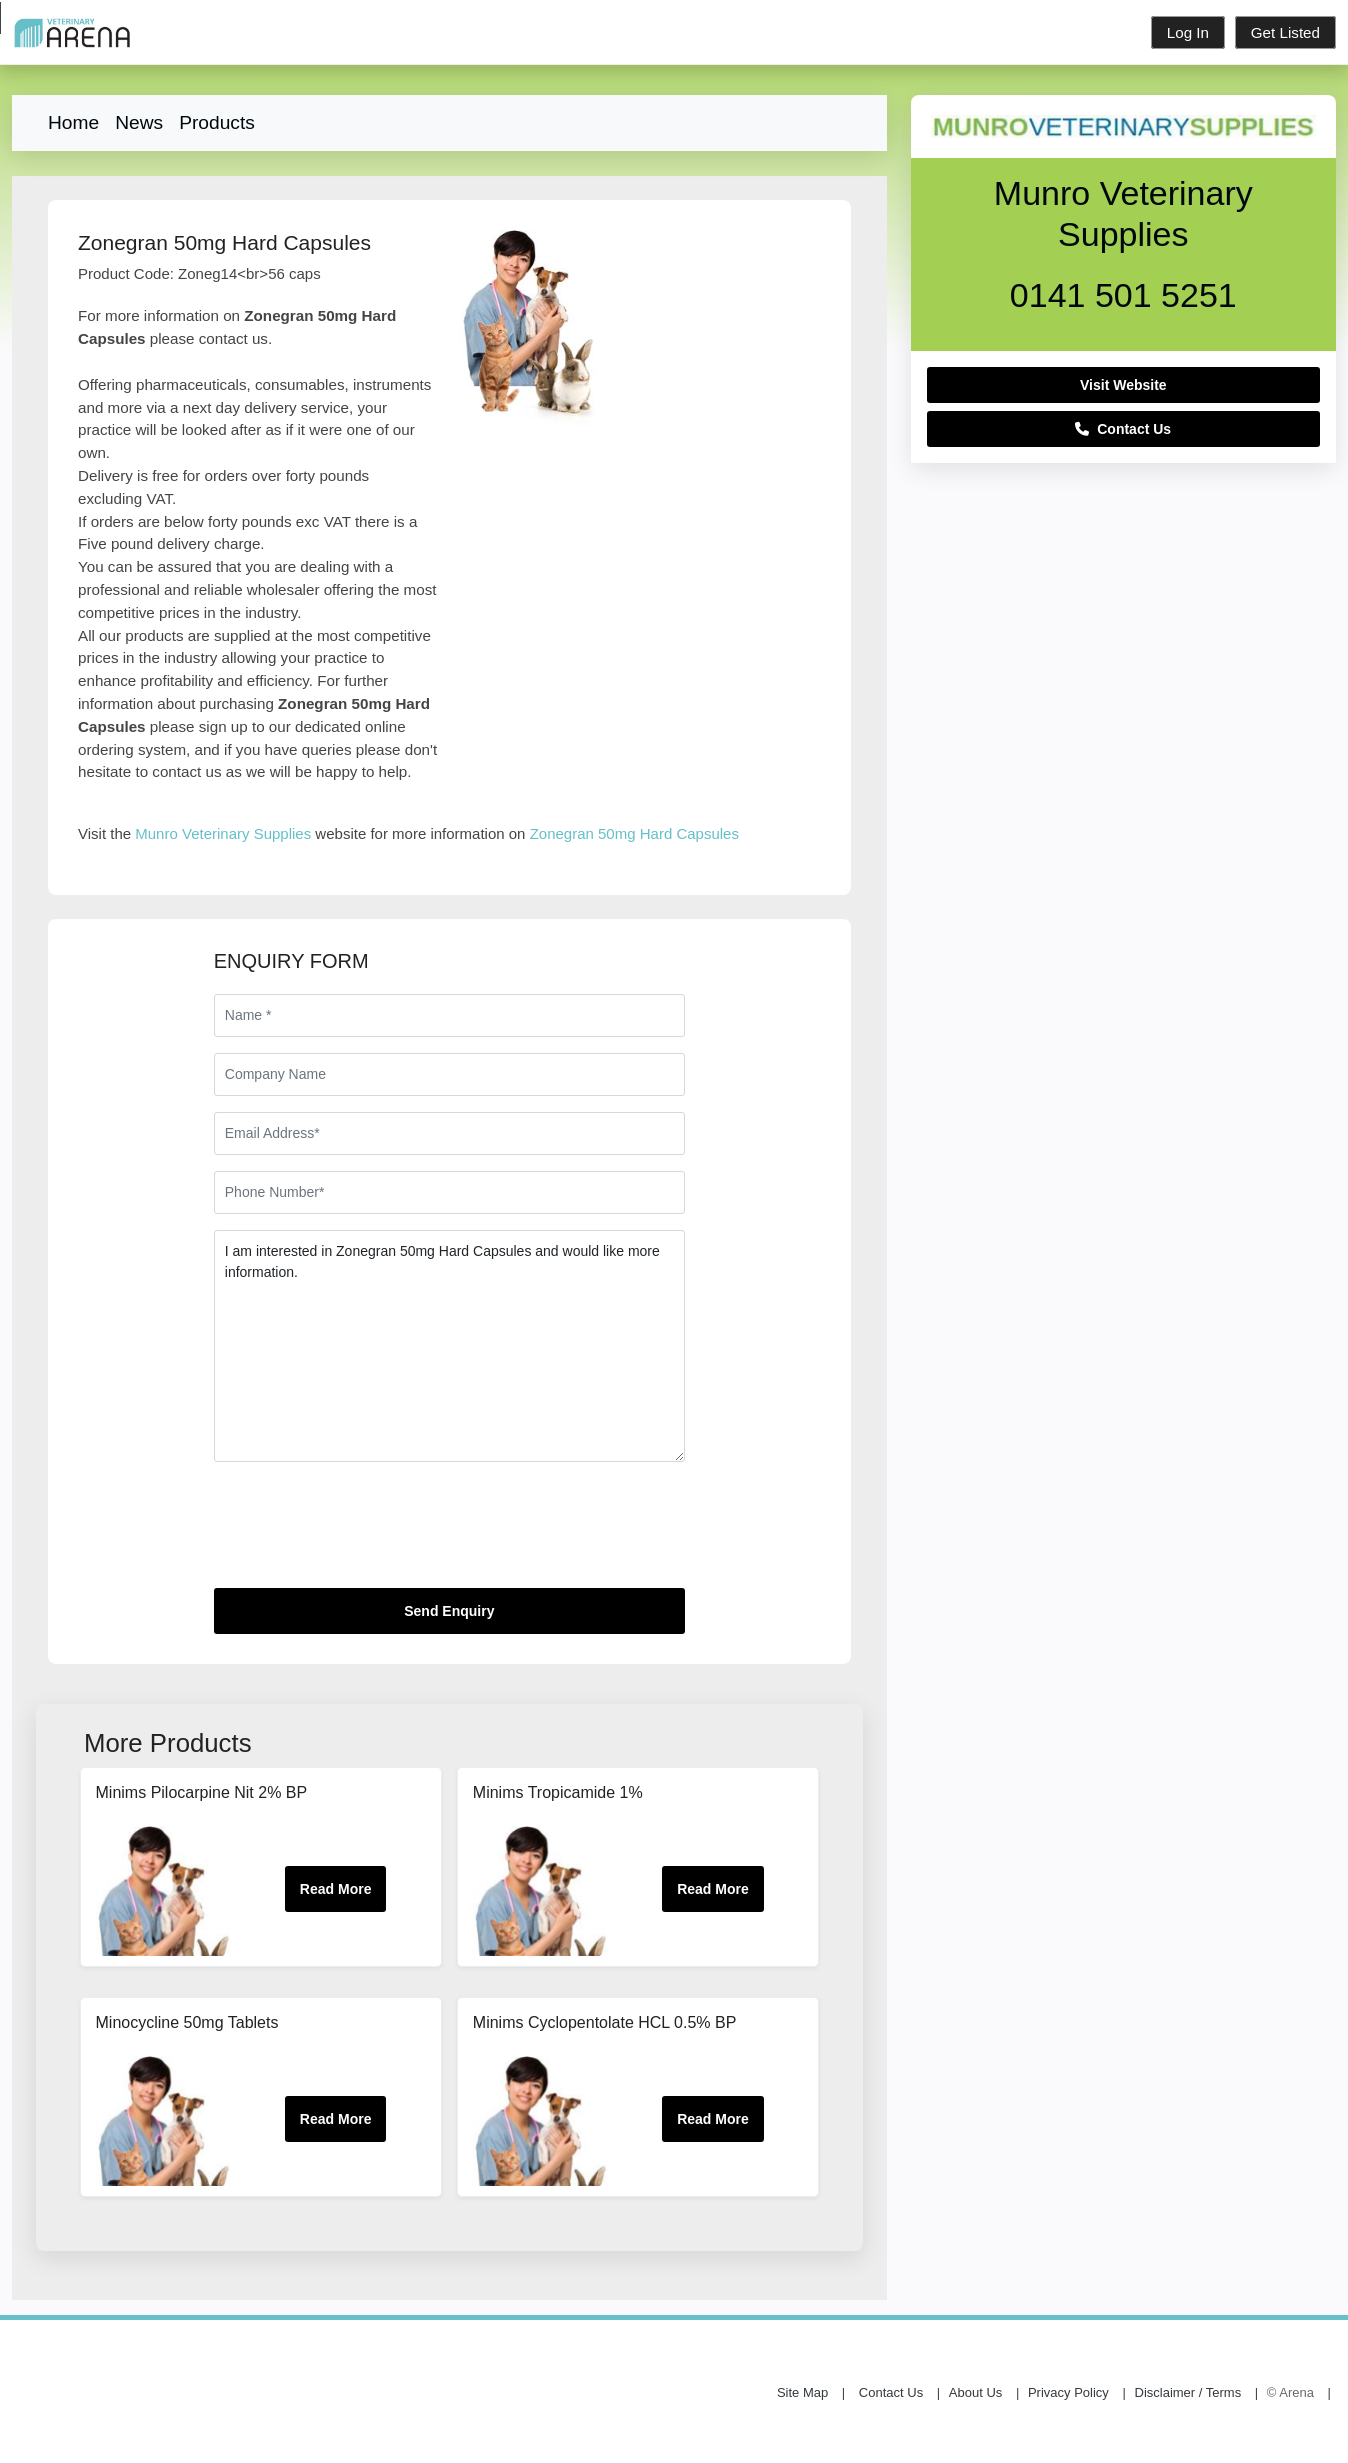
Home (73, 122)
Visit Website (1123, 385)
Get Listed (1285, 32)
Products (217, 122)
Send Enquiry (449, 1611)
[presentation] (366, 1533)
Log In (1188, 32)
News (139, 122)
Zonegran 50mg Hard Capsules (634, 833)
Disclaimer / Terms (1188, 2393)
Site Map (802, 2393)
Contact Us (1123, 429)
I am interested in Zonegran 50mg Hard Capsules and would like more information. (449, 1346)
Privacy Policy (1068, 2393)
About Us (975, 2393)
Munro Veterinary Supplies (223, 833)
